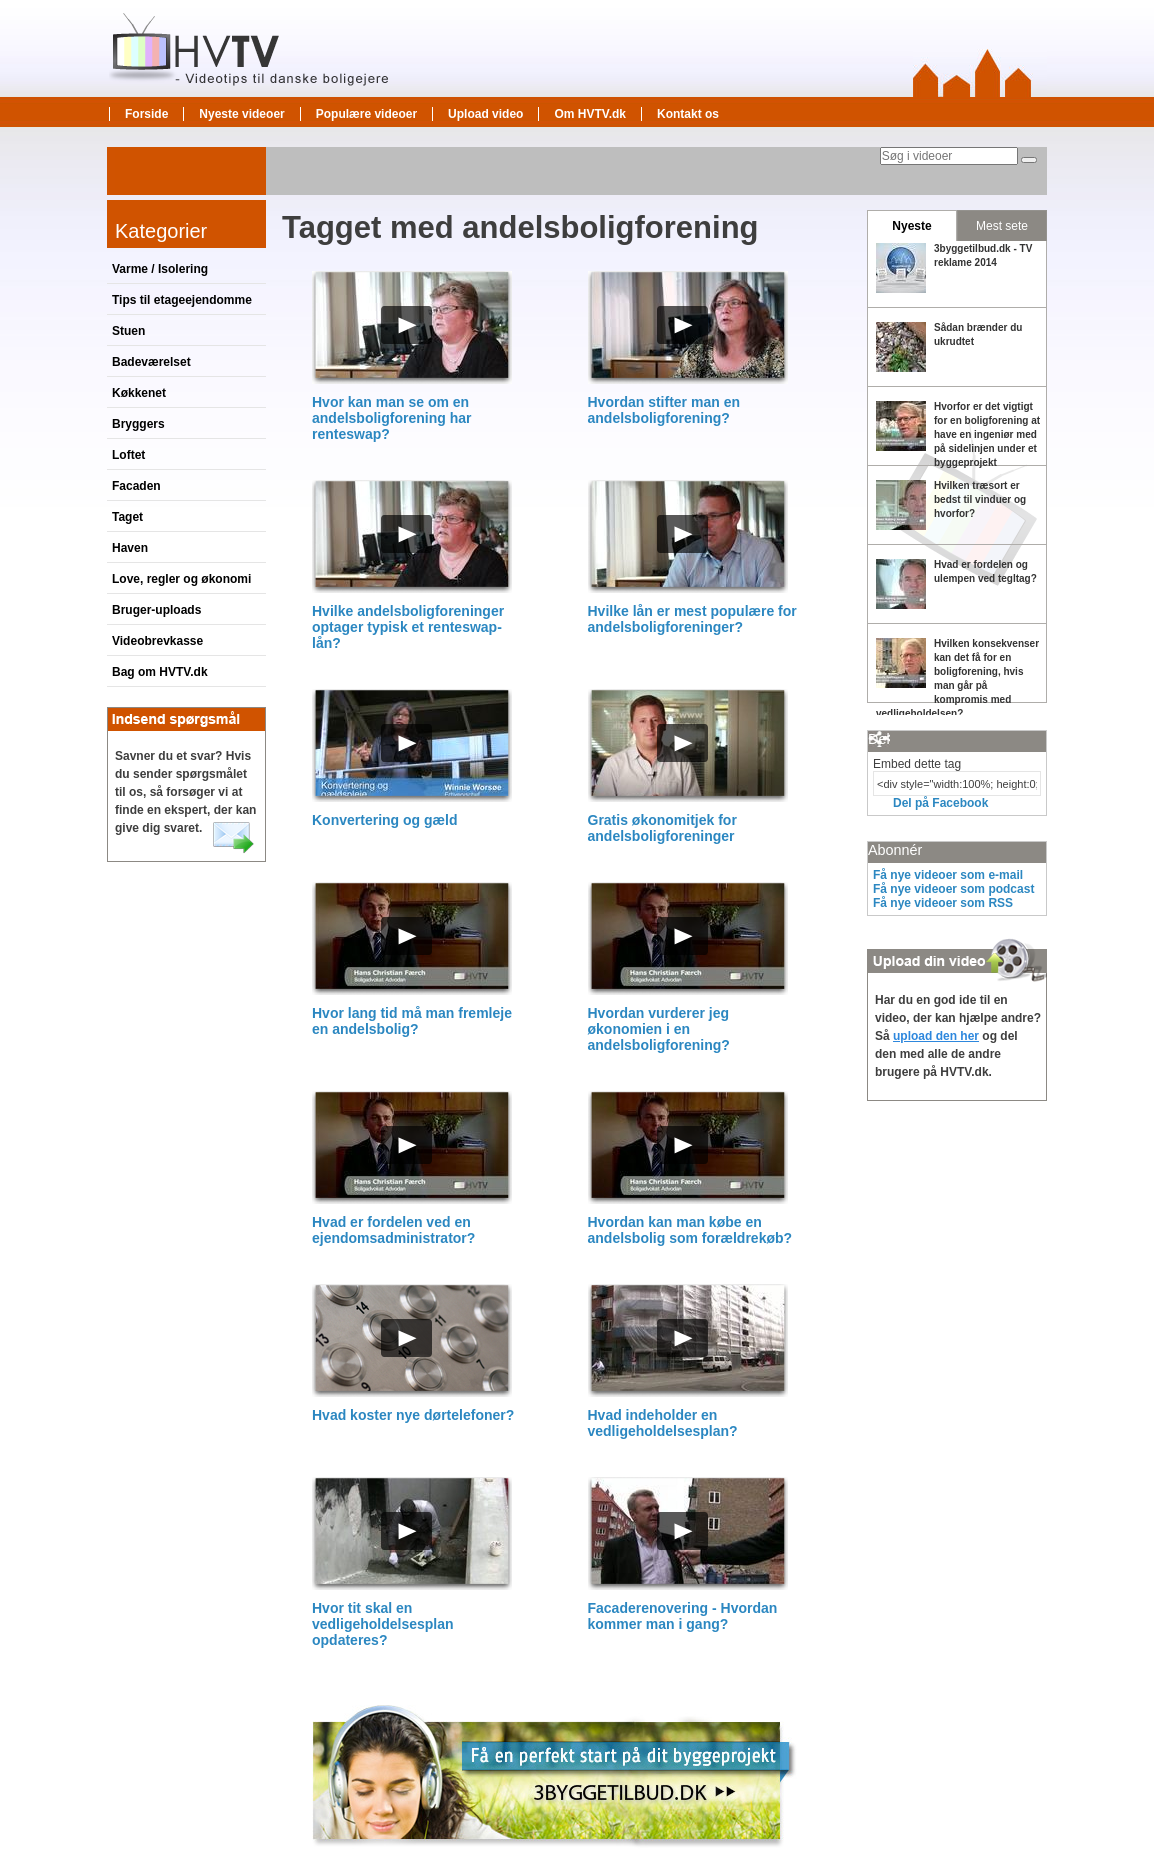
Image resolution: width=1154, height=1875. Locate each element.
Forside (146, 114)
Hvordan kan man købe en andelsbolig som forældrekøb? (690, 1230)
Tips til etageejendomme (182, 300)
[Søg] (1029, 160)
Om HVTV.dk (590, 114)
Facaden (136, 486)
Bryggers (138, 424)
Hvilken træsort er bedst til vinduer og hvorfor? (980, 499)
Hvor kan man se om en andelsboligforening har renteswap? (391, 418)
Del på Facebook (940, 803)
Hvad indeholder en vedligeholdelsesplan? (663, 1423)
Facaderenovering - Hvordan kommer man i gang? (683, 1616)
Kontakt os (688, 114)
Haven (130, 548)
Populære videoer (366, 114)
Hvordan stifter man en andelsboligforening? (664, 410)
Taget (127, 517)
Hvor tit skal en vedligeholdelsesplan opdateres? (383, 1624)
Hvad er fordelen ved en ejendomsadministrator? (393, 1230)
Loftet (128, 455)
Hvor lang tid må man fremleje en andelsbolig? (412, 1021)
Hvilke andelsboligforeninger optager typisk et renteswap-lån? (408, 627)
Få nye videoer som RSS (943, 903)
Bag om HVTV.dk (160, 672)
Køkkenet (139, 393)
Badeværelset (151, 362)
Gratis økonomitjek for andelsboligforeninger (662, 828)
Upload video (485, 114)
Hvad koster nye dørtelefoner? (413, 1415)
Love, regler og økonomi (181, 579)
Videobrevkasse (157, 641)
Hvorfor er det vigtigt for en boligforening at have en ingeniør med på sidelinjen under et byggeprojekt (987, 434)
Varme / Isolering (160, 269)
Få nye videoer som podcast (953, 889)
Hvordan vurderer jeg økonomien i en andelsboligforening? (659, 1029)
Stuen (128, 331)
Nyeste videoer (241, 114)
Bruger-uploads (156, 610)
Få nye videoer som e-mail (948, 875)
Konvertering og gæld (384, 820)
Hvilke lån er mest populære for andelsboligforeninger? (692, 619)
